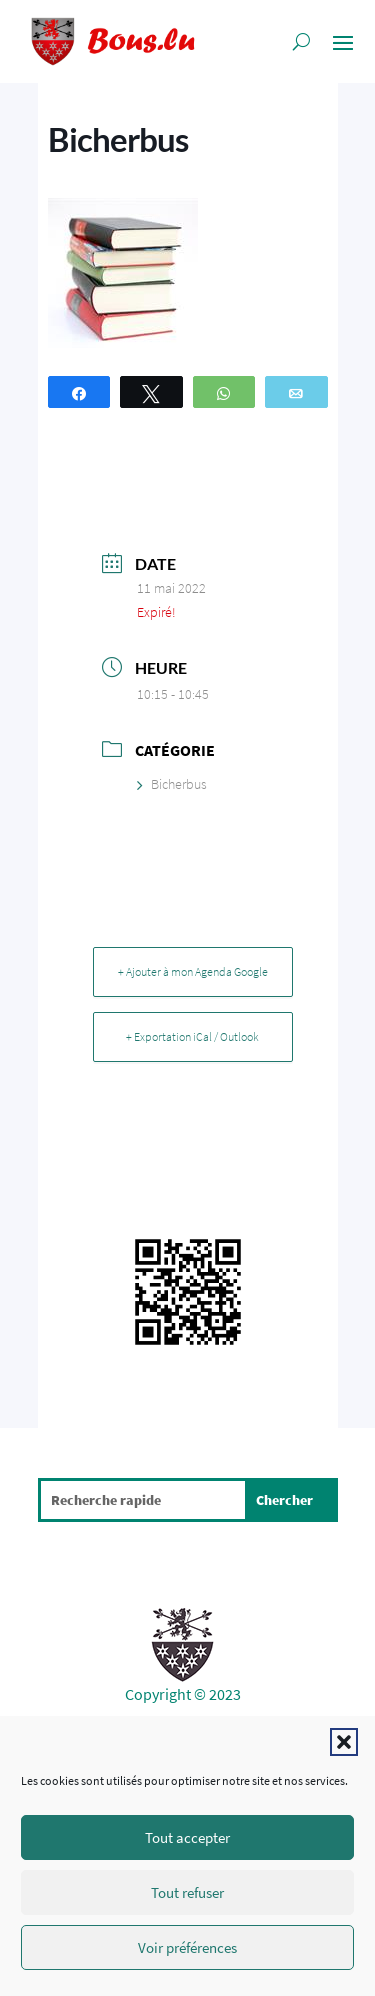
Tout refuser (187, 1892)
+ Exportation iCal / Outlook (192, 1036)
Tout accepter (187, 1837)
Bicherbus (172, 784)
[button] (344, 1742)
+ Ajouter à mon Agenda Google (193, 971)
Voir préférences (187, 1947)
